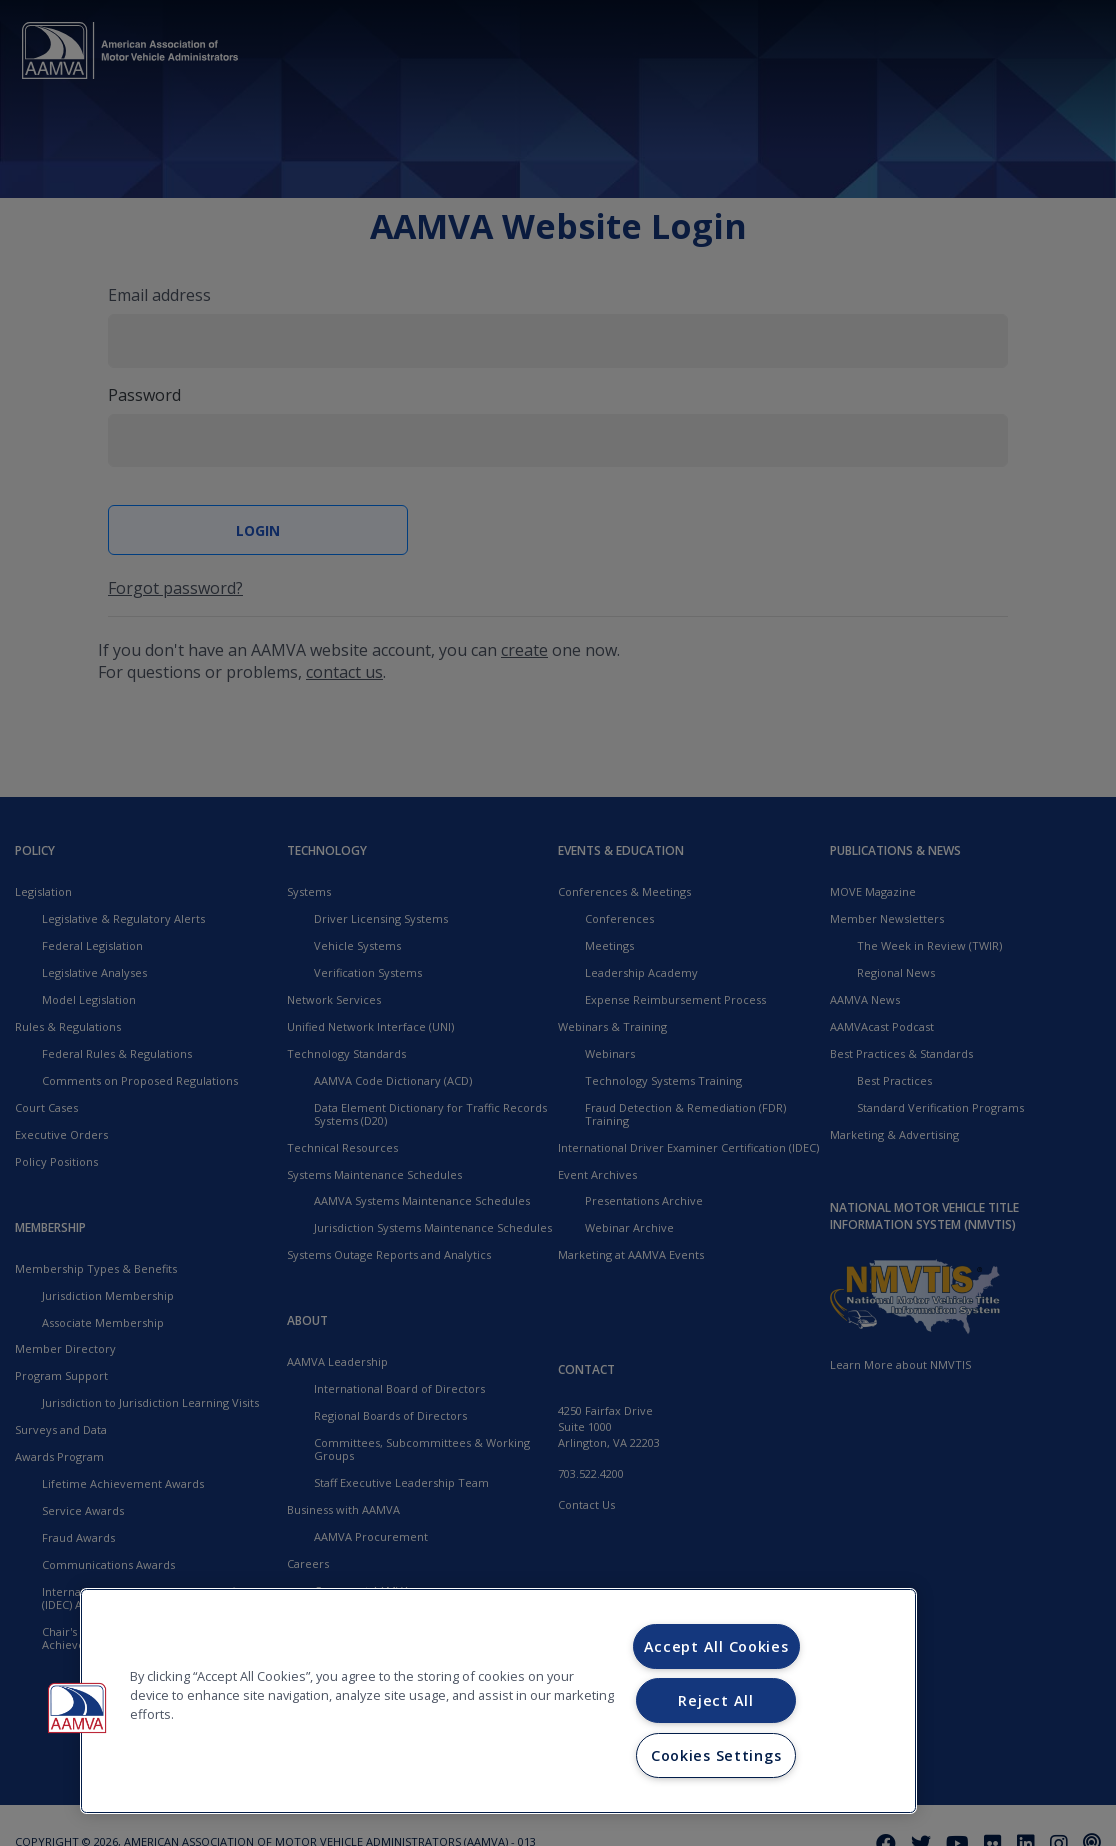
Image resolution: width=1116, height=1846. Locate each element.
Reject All (715, 1700)
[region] (498, 1701)
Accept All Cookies (716, 1646)
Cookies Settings (716, 1755)
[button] (77, 1708)
